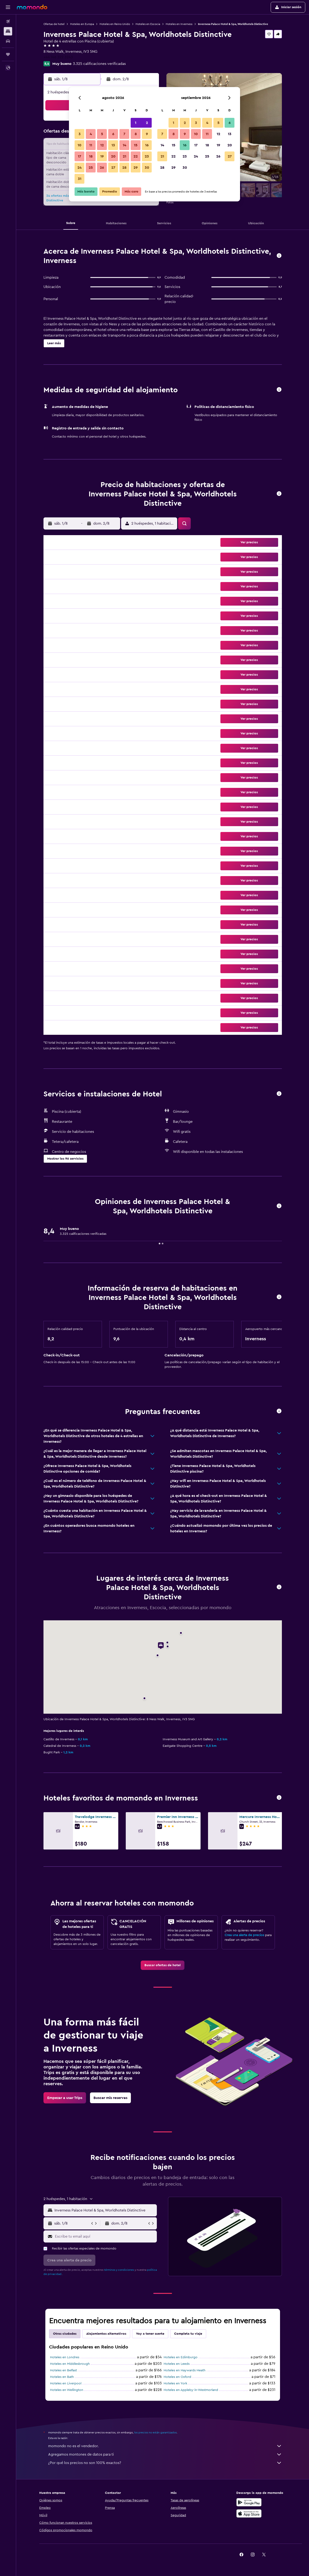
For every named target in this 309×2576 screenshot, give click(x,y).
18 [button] (91, 156)
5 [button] (102, 134)
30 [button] (147, 167)
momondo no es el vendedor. (165, 2446)
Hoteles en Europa (82, 24)
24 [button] (79, 167)
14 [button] (124, 145)
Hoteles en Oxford (177, 2377)
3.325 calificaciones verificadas (99, 64)
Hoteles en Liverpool (65, 2383)
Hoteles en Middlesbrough (70, 2363)
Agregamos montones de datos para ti (165, 2454)
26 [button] (102, 167)
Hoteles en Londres (64, 2357)
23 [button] (147, 156)
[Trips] (8, 54)
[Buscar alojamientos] (8, 31)
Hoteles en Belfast (63, 2370)
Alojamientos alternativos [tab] (106, 2333)
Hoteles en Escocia (148, 24)
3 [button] (80, 134)
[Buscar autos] (8, 41)
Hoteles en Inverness (179, 24)
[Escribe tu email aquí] (105, 2236)
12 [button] (102, 145)
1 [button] (135, 123)
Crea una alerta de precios (244, 1935)
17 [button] (79, 156)
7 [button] (124, 134)
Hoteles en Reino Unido (115, 24)
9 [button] (147, 134)
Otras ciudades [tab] (64, 2333)
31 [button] (79, 179)
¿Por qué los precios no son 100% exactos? (165, 2463)
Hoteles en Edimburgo (181, 2357)
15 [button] (135, 145)
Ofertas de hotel (54, 24)
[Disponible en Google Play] (249, 2502)
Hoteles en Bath (62, 2377)
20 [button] (113, 156)
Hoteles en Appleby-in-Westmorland (191, 2390)
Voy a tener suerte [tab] (150, 2333)
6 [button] (113, 134)
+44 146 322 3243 (58, 57)
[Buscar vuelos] (8, 21)
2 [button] (147, 123)
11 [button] (90, 145)
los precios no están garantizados (155, 2432)
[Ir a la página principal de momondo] (32, 7)
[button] (8, 7)
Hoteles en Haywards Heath (184, 2370)
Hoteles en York (175, 2383)
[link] (162, 1965)
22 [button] (135, 156)
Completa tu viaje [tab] (188, 2333)
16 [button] (147, 145)
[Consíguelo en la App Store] (249, 2513)
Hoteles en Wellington (66, 2390)
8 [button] (136, 134)
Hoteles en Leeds (177, 2363)
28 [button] (124, 167)
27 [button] (113, 167)
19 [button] (102, 156)
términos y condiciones (119, 2269)
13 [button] (113, 145)
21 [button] (124, 156)
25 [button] (91, 167)
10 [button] (79, 145)
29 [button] (135, 167)
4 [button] (91, 134)
